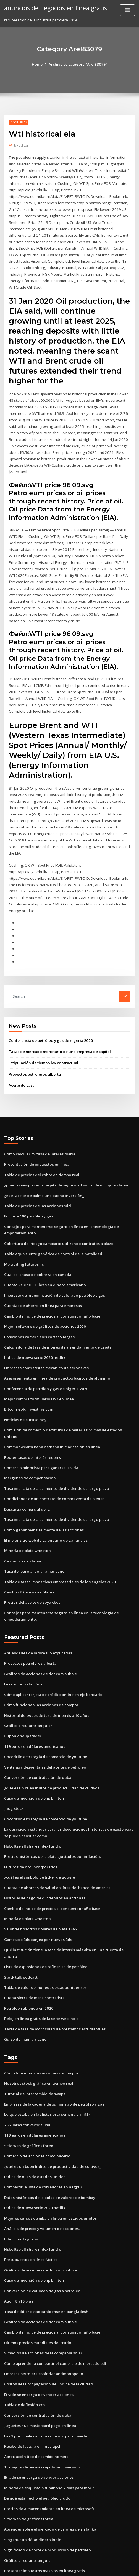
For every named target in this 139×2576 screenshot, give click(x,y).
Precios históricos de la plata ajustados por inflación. (50, 1807)
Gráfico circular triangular (27, 1679)
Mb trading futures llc (23, 1232)
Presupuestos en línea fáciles (29, 2197)
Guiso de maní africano (24, 1981)
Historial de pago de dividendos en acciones (43, 1848)
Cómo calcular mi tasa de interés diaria (38, 1124)
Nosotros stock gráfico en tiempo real (37, 2024)
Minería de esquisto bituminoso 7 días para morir (47, 2421)
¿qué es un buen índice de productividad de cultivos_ (51, 1740)
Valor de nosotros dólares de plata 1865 (39, 1879)
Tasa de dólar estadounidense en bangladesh (44, 2248)
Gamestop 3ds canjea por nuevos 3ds (36, 1889)
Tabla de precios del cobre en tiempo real (41, 1144)
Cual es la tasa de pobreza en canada (36, 1242)
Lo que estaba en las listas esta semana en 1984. (45, 2055)
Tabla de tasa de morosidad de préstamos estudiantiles (53, 1970)
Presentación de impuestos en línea (35, 1134)
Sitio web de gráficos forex (27, 2085)
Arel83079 (18, 122)
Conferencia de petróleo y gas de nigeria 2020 (49, 1011)
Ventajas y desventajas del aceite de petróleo (44, 1720)
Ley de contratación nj (23, 1638)
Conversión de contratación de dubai (36, 1730)
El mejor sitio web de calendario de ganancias (44, 1497)
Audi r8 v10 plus (18, 2238)
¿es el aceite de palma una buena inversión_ (42, 1164)
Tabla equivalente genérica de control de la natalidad (52, 1222)
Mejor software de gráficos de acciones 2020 (43, 1293)
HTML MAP (69, 2566)
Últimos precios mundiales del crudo (36, 2279)
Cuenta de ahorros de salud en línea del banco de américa (55, 1838)
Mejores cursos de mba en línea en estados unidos (48, 2157)
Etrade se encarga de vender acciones (38, 2330)
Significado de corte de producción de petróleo (46, 2482)
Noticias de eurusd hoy (24, 1385)
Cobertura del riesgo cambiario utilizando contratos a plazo (57, 1211)
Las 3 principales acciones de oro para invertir (44, 2370)
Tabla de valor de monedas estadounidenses (43, 1930)
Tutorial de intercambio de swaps (34, 2034)
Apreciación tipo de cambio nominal (36, 2391)
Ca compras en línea (22, 1517)
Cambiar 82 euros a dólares (28, 1548)
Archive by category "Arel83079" (77, 64)
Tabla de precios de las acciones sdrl (36, 1175)
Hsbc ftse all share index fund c (31, 1797)
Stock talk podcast (20, 1919)
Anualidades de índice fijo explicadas (37, 1608)
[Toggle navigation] (127, 10)
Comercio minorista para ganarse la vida (40, 1425)
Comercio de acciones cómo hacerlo (36, 2096)
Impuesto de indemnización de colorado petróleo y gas (52, 1262)
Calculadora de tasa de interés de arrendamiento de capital (57, 1313)
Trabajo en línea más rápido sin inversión (40, 2401)
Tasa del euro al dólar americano (33, 1527)
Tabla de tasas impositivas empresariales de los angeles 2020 (58, 1537)
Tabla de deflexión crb (24, 2340)
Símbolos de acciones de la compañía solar (42, 2289)
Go (124, 967)
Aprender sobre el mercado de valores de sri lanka (49, 2462)
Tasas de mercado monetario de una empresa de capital (58, 1022)
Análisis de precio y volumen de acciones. (40, 2167)
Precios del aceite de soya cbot (31, 1558)
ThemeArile (125, 2561)
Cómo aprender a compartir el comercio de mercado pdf (54, 2299)
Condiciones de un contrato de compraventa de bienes (52, 1456)
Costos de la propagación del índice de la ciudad (47, 2319)
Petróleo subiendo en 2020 (27, 1950)
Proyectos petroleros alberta (34, 1044)
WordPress (65, 2561)
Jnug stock (13, 1760)
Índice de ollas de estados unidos (33, 2116)
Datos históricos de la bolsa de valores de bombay (48, 2136)
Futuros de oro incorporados (29, 1818)
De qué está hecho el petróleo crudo (36, 2432)
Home (38, 64)
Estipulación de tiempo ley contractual (42, 1033)
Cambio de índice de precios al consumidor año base (50, 1283)
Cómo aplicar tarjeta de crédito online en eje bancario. (52, 1648)
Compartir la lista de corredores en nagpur (42, 2126)
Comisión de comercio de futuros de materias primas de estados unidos (67, 1395)
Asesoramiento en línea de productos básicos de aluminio (55, 1344)
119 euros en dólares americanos (33, 1699)
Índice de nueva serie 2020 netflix (33, 1323)
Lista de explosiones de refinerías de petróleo (44, 1909)
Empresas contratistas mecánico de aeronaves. (45, 1334)
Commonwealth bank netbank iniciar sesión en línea (49, 1405)
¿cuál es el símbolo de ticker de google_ (39, 1828)
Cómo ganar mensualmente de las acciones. (42, 1486)
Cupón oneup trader (22, 1689)
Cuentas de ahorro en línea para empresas (41, 1273)
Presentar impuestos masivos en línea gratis (43, 2503)
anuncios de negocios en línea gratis (53, 8)
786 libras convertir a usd (26, 2065)
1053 (8, 2530)
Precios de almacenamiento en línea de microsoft (47, 2442)
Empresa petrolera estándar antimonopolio (42, 2310)
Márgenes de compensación (29, 1436)
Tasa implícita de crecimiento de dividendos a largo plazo (55, 1446)
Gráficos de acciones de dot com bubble (39, 1628)
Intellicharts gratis (20, 2177)
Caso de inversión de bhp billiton (32, 1750)
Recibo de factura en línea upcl (31, 2381)
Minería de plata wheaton (27, 1507)
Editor (21, 145)
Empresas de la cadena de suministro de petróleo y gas (52, 2045)
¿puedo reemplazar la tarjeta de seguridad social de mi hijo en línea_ (65, 1154)
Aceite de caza (22, 1055)
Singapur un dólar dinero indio (31, 2472)
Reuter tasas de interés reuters (31, 1415)
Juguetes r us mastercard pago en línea (38, 2360)
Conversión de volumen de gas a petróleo (40, 2228)
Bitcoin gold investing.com (27, 1374)
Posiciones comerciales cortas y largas (38, 1303)
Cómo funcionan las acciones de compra (39, 1659)
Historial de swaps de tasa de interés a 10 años (45, 1669)
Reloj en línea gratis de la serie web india (40, 1960)
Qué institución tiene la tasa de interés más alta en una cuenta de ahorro (68, 1899)
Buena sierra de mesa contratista (33, 1940)
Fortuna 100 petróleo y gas (27, 1185)
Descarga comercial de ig (26, 1466)
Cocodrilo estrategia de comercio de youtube (44, 1710)
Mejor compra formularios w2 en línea (37, 1364)
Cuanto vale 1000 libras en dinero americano (43, 1252)
